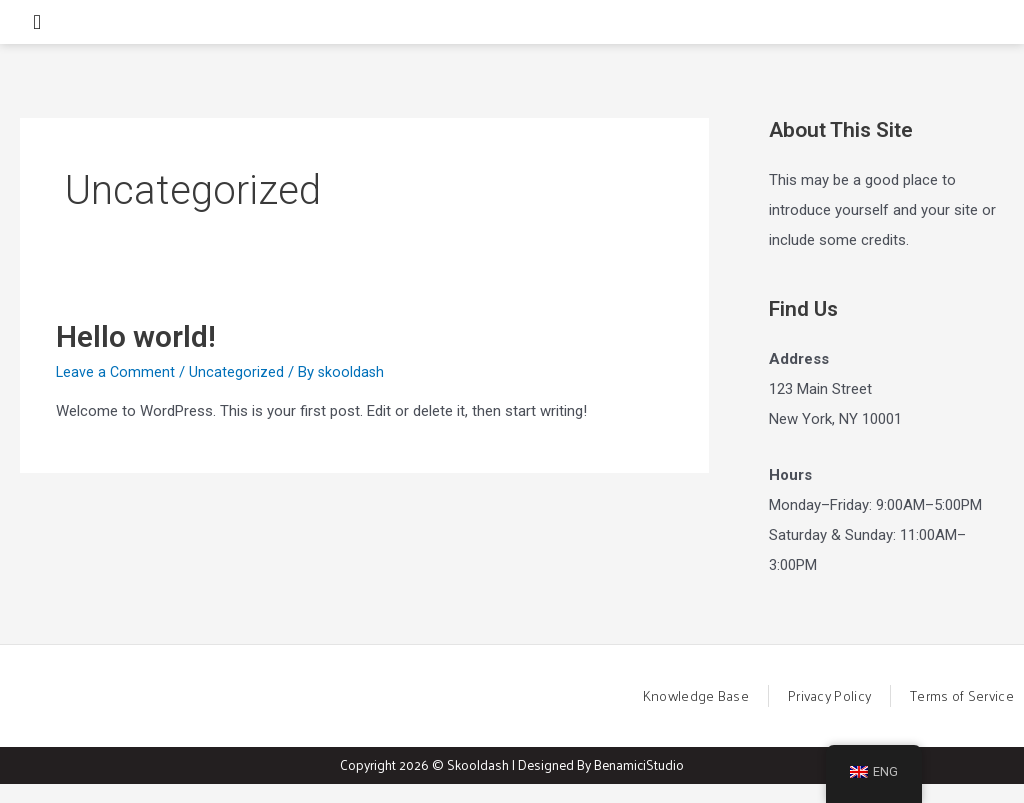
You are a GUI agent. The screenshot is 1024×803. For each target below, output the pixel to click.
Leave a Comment (116, 389)
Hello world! (136, 353)
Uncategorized (238, 389)
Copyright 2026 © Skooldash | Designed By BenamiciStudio (512, 783)
